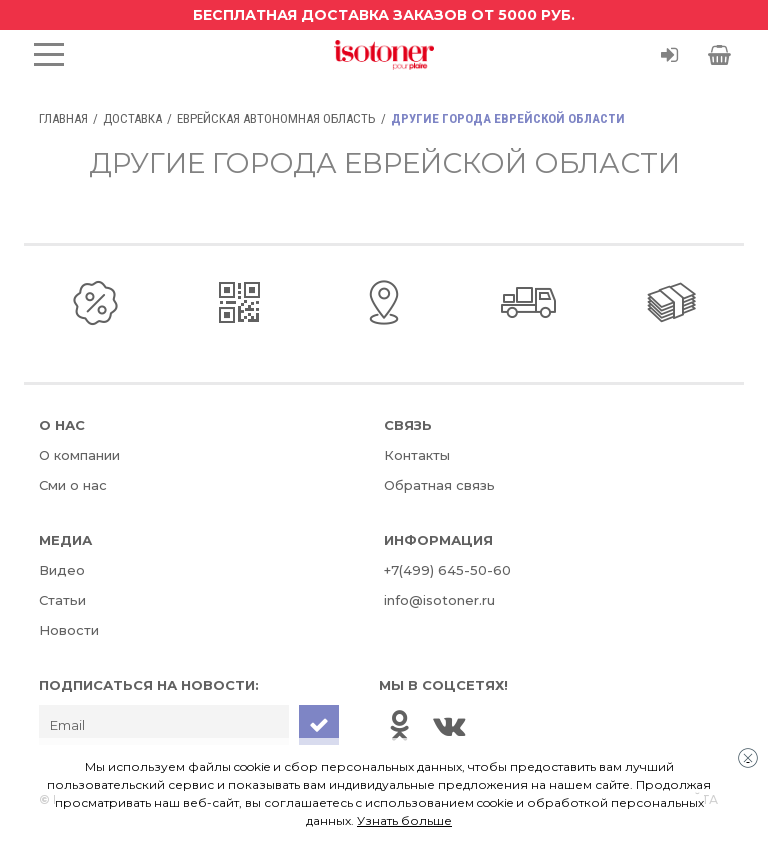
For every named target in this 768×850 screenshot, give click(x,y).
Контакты (417, 455)
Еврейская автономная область (276, 118)
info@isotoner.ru (439, 600)
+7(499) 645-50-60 (447, 570)
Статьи (62, 600)
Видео (62, 570)
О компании (79, 455)
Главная (63, 118)
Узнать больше (404, 820)
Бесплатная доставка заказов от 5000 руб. (384, 15)
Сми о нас (73, 485)
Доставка (132, 118)
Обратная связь (439, 485)
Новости (69, 630)
